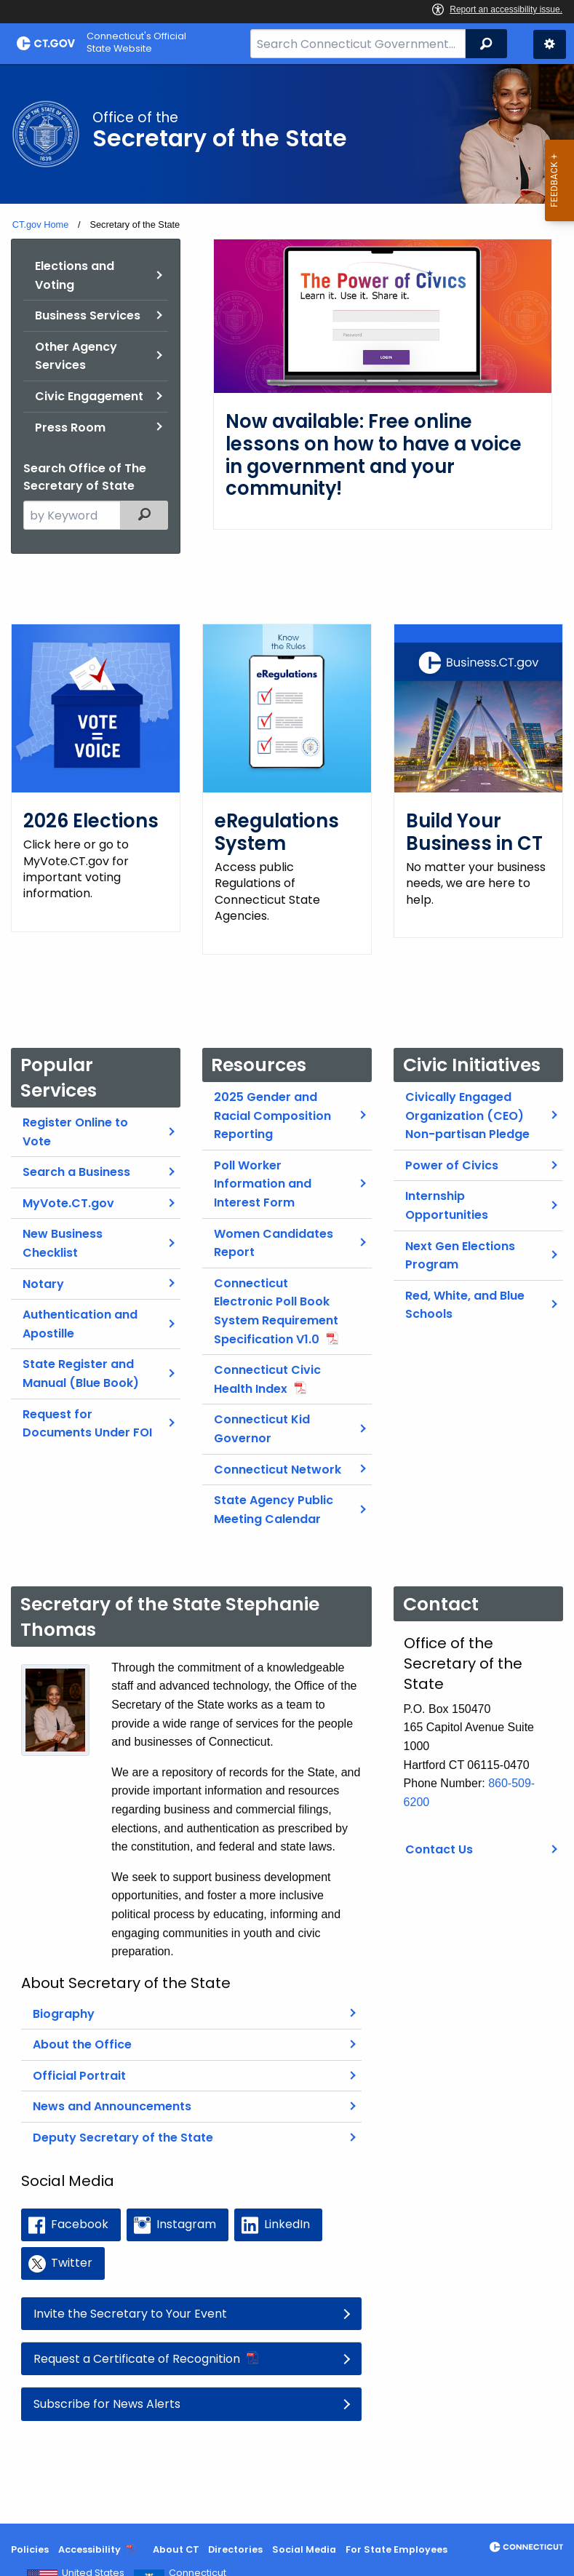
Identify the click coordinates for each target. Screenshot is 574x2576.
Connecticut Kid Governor (262, 1413)
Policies (30, 2549)
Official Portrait (79, 2059)
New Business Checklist (63, 1227)
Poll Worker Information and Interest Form (262, 1167)
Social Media (304, 2549)
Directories (235, 2549)
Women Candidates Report (273, 1226)
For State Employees (396, 2549)
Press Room (70, 427)
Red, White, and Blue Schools (465, 1288)
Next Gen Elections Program (460, 1239)
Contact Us (439, 1833)
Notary (43, 1267)
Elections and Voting (74, 275)
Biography (64, 1997)
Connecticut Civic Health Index (267, 1363)
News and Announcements (112, 2090)
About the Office (82, 2028)
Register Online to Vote (75, 1116)
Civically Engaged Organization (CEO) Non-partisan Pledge (467, 1099)
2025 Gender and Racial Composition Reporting (272, 1099)
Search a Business (76, 1156)
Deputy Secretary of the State (123, 2121)
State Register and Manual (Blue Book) (81, 1357)
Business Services (87, 315)
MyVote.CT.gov (68, 1186)
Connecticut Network (277, 1452)
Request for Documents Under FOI (87, 1407)
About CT (176, 2549)
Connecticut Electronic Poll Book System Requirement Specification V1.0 (276, 1294)
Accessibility (89, 2549)
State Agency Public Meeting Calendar (273, 1493)
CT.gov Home (40, 224)
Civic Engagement (89, 396)
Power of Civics (451, 1148)
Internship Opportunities (446, 1189)
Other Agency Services (76, 356)
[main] (287, 1294)
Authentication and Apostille (80, 1308)
